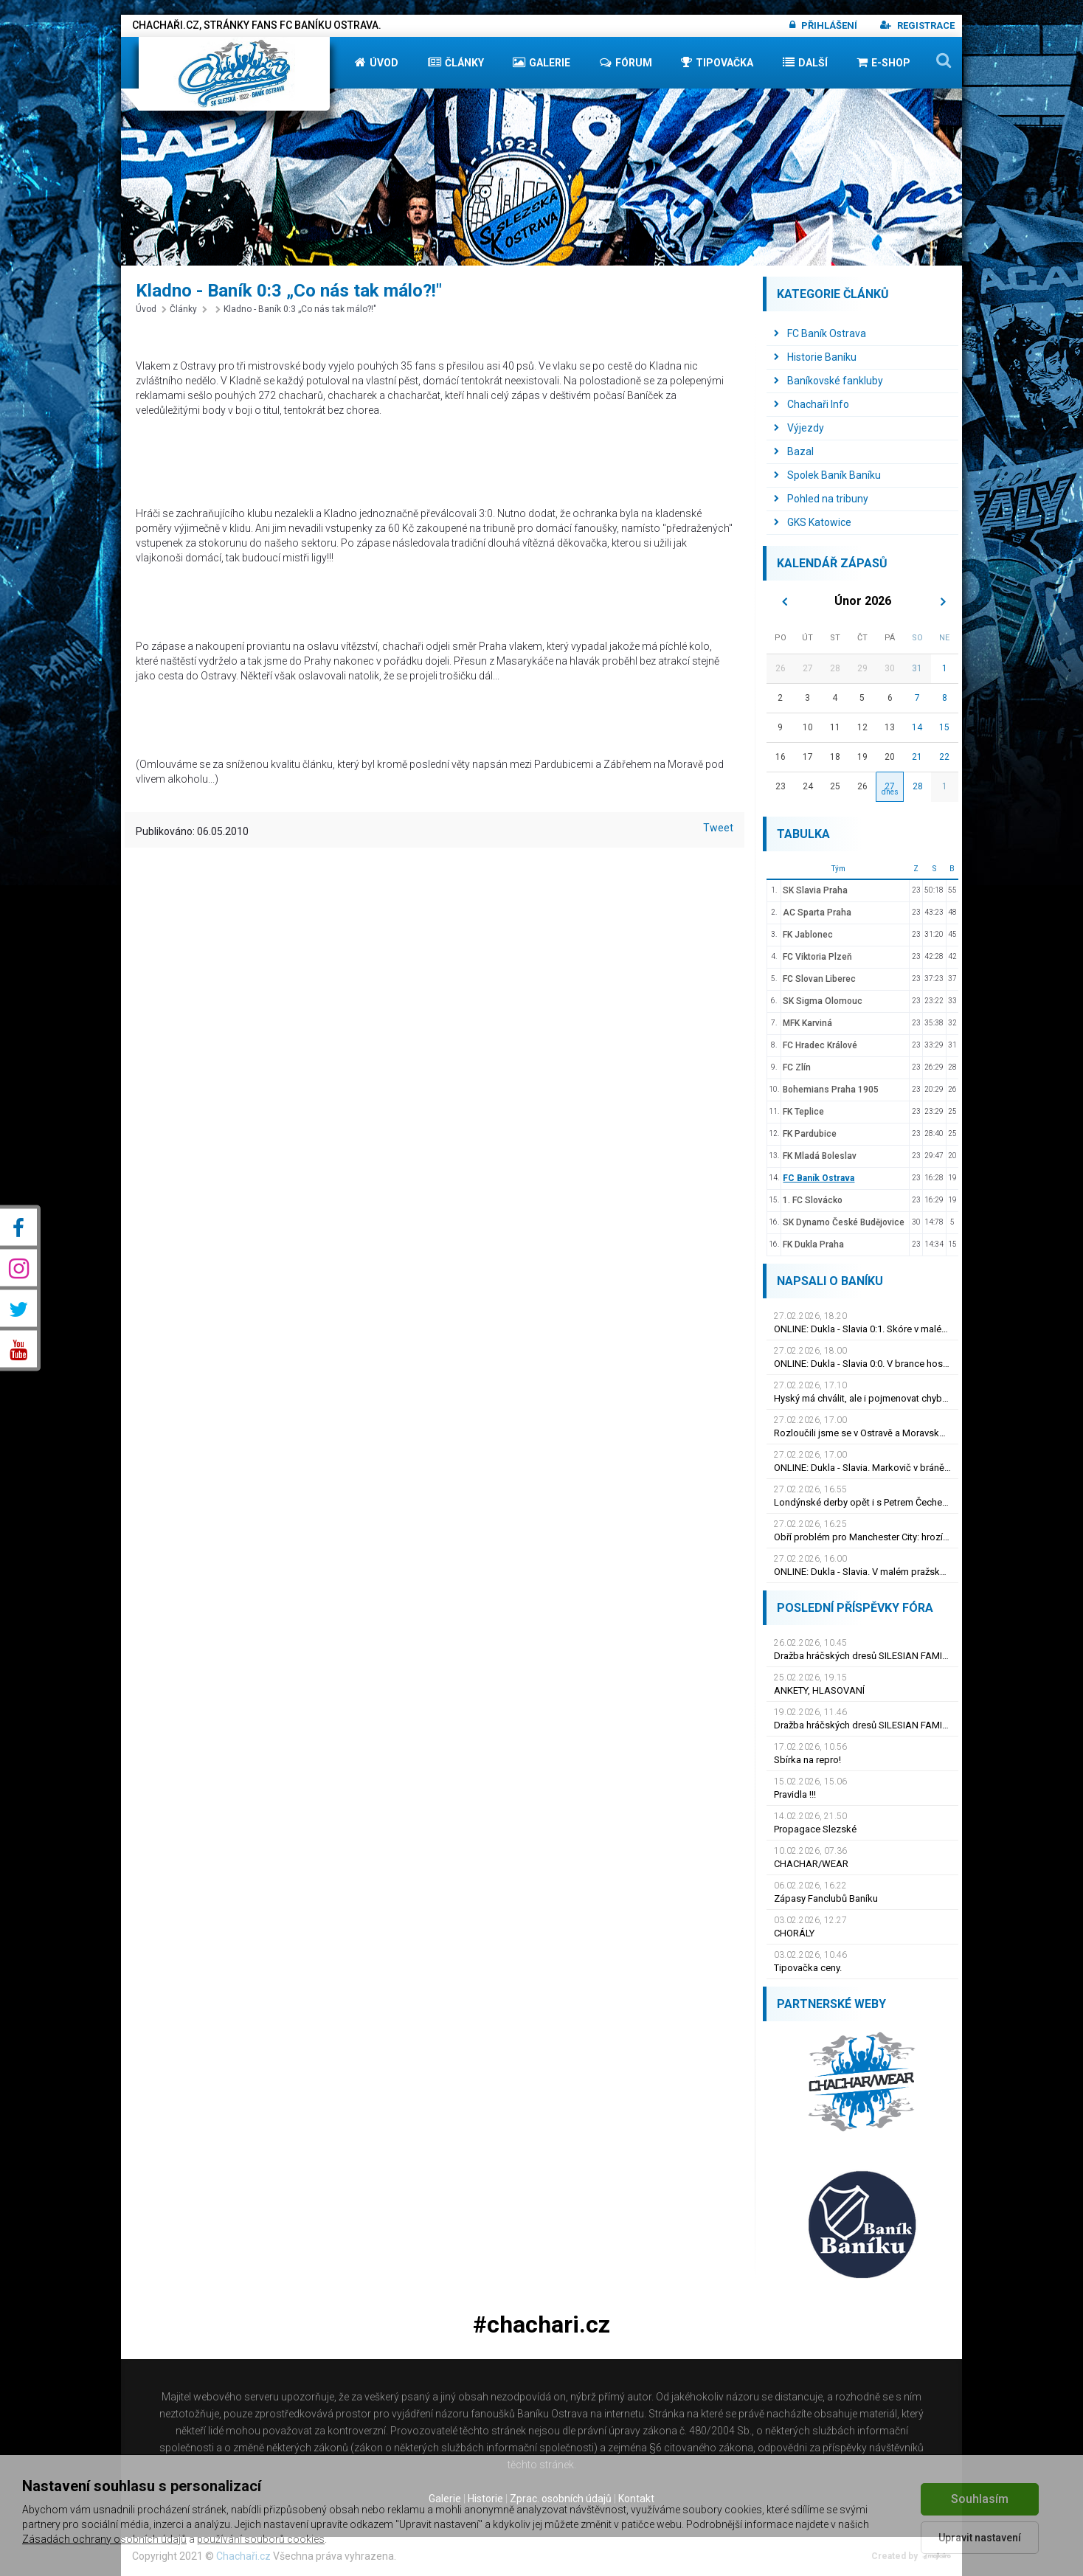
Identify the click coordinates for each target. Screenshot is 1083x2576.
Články (456, 62)
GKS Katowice (812, 522)
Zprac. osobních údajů (561, 2498)
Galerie (541, 62)
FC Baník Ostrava (820, 333)
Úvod (376, 62)
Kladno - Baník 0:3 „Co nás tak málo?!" (295, 309)
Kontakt (636, 2498)
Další (805, 62)
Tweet (718, 828)
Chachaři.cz (243, 2556)
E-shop (883, 62)
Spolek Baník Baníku (827, 475)
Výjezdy (799, 428)
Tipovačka (717, 62)
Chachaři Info (811, 404)
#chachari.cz (541, 2324)
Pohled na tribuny (821, 499)
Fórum (626, 62)
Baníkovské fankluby (828, 381)
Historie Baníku (815, 357)
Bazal (794, 451)
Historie (485, 2498)
